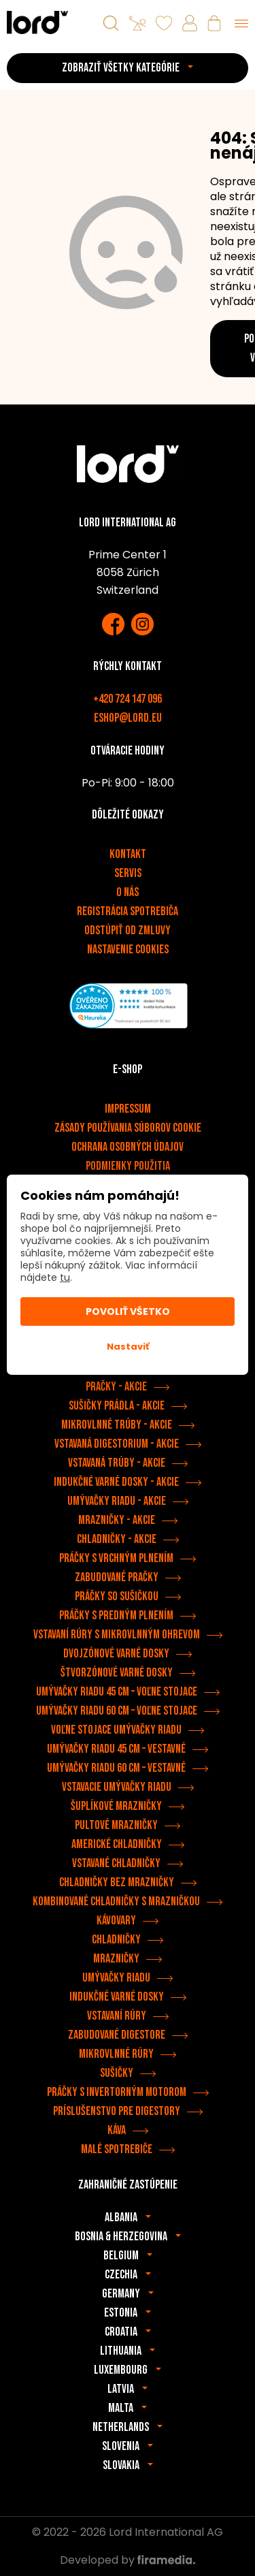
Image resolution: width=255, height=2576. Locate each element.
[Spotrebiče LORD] (37, 22)
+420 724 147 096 (127, 699)
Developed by (127, 2560)
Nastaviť (128, 1346)
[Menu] (241, 23)
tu (65, 1277)
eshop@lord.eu (128, 718)
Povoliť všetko (128, 1311)
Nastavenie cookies (128, 949)
